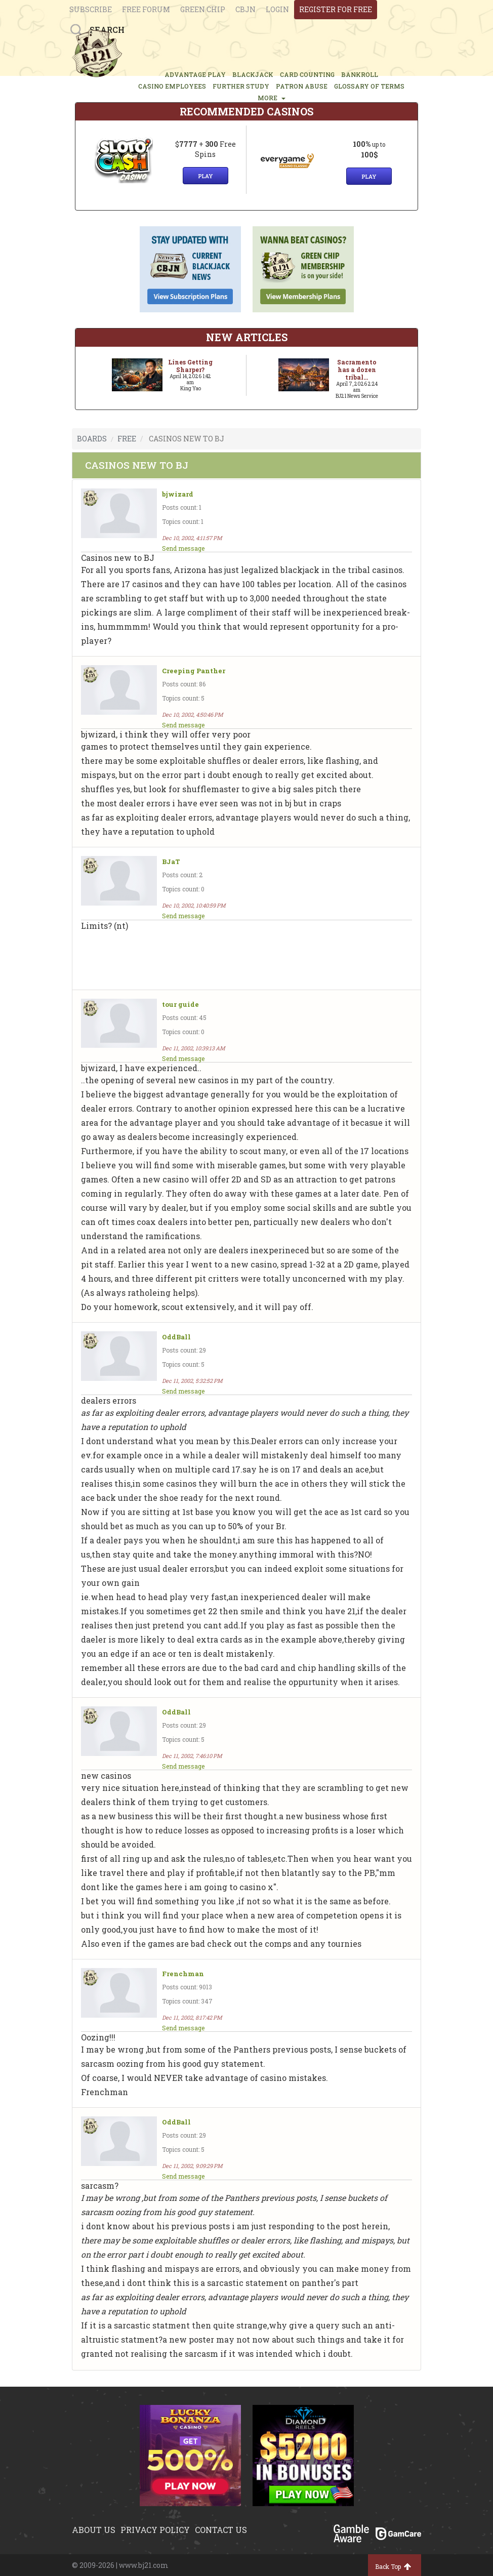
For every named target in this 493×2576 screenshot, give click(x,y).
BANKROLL (359, 74)
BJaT (171, 861)
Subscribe (90, 9)
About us (93, 2529)
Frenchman (183, 1974)
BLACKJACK (252, 74)
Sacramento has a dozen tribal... (357, 369)
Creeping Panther (193, 671)
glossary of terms (369, 86)
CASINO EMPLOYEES (172, 86)
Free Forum (146, 9)
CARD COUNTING (307, 74)
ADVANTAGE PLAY (195, 74)
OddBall (176, 1337)
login (277, 9)
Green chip (202, 9)
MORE (271, 98)
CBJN (245, 9)
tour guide (180, 1004)
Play (205, 176)
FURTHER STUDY (241, 86)
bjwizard (177, 494)
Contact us (221, 2529)
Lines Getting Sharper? (190, 366)
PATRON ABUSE (301, 86)
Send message (183, 548)
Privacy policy (155, 2529)
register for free (335, 9)
